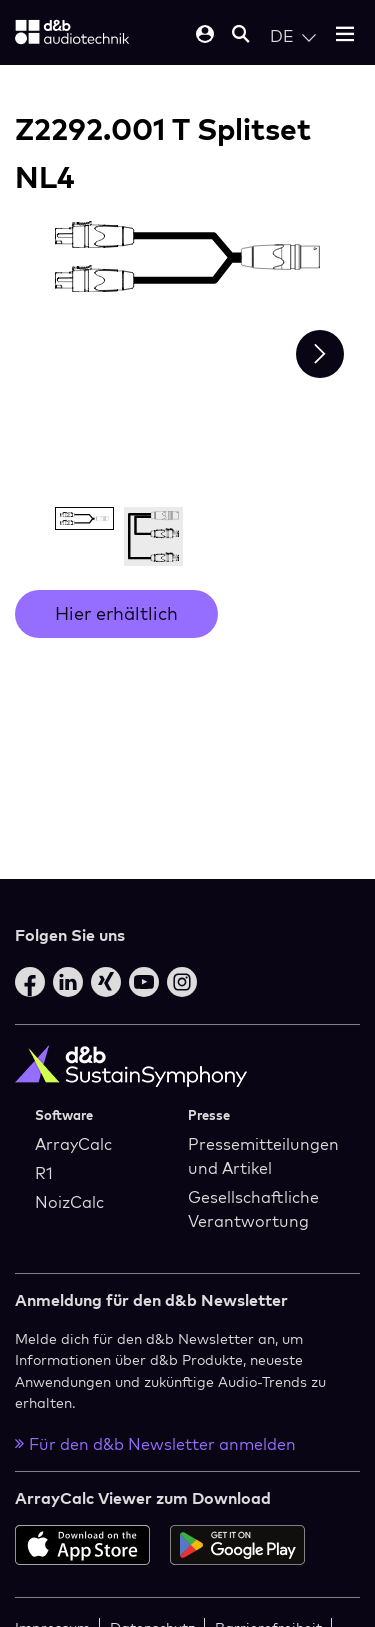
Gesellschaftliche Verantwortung (253, 1209)
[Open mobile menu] (345, 35)
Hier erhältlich (116, 613)
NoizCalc (69, 1202)
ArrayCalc (73, 1144)
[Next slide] (320, 354)
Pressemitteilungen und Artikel (263, 1156)
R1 (44, 1173)
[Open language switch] (293, 36)
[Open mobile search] (241, 35)
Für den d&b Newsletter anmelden (155, 1444)
